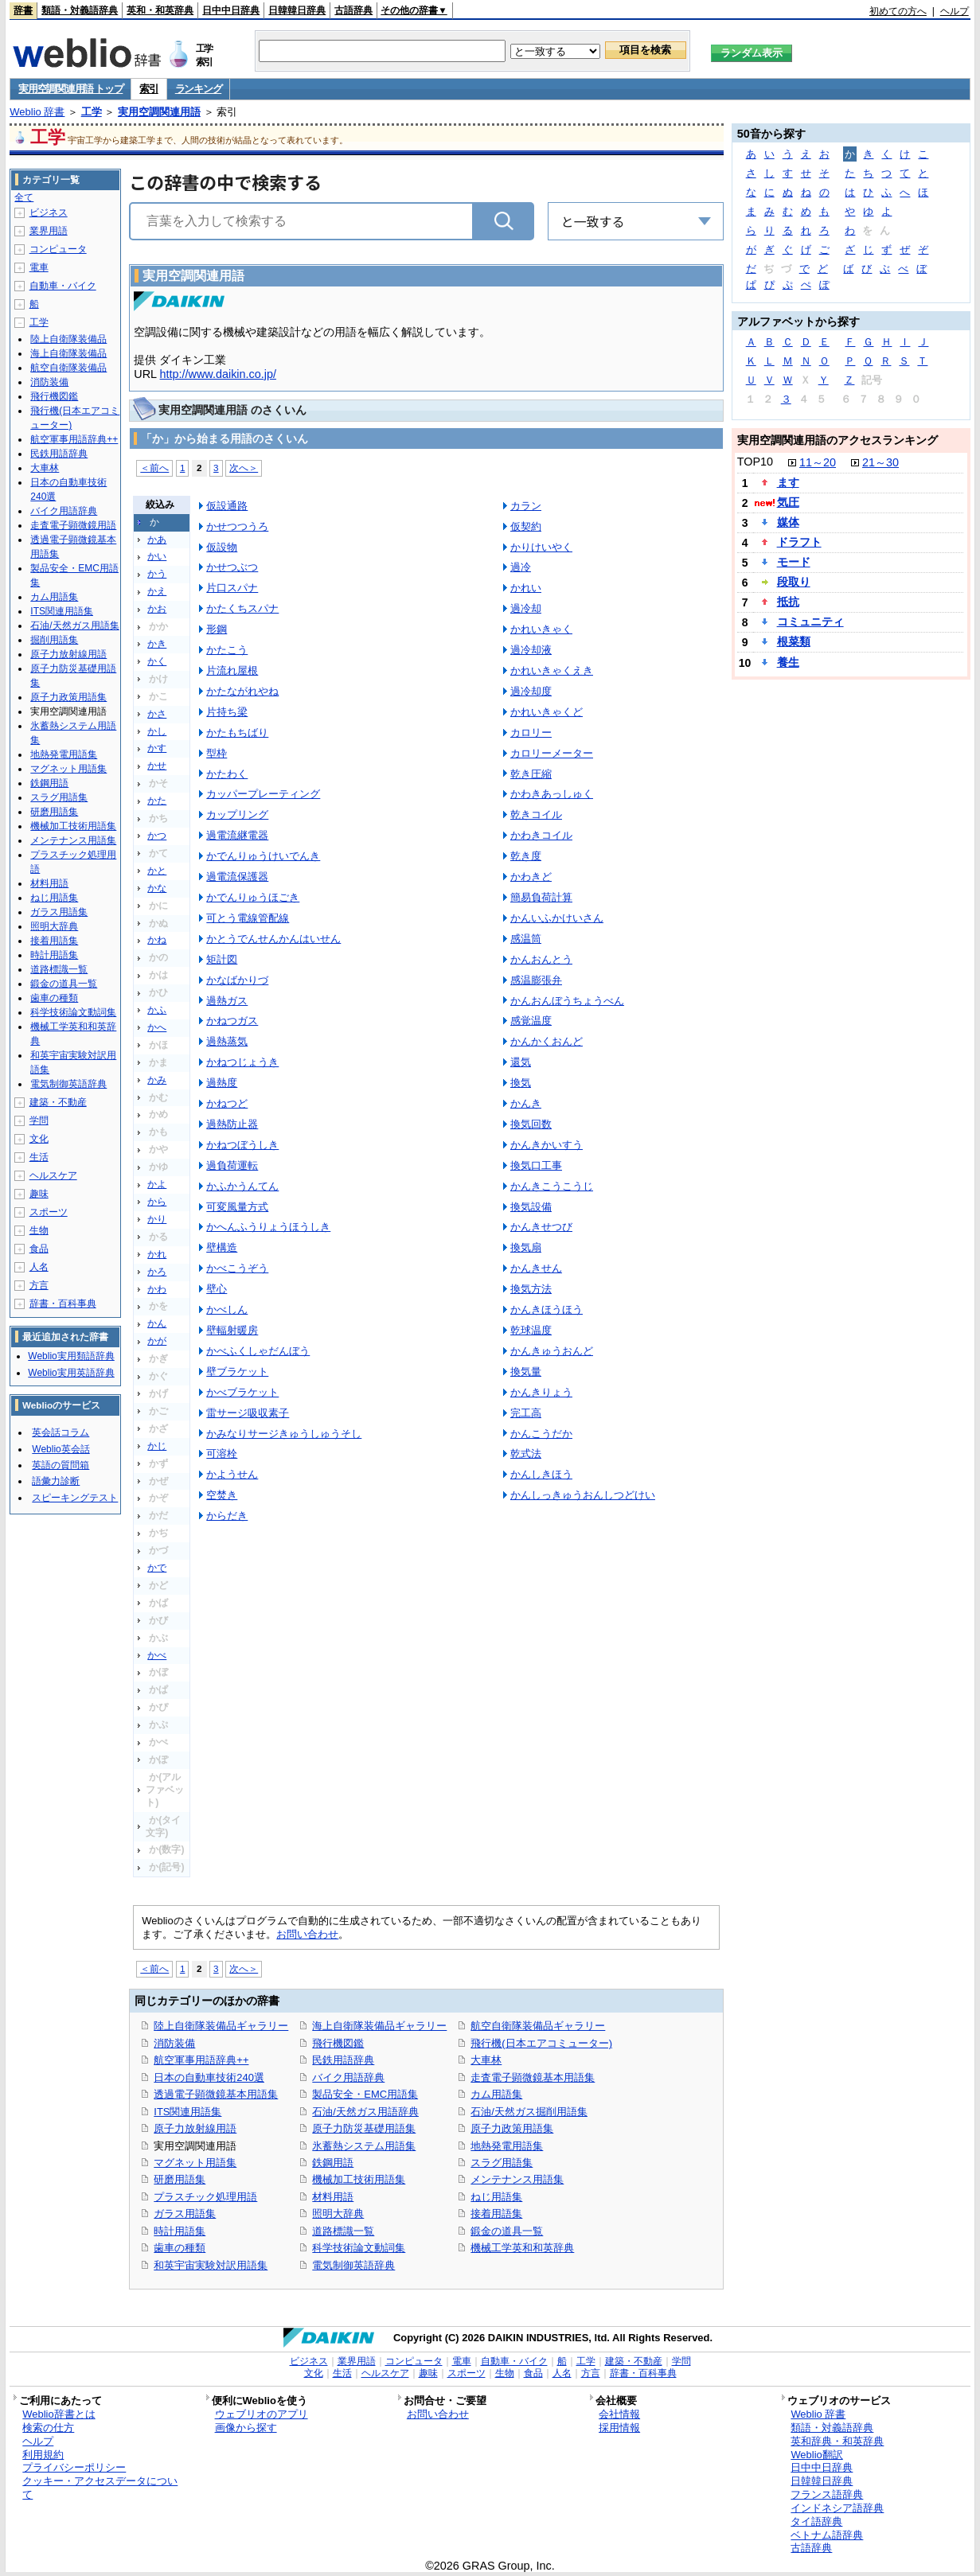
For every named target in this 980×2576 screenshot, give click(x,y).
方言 (39, 1285)
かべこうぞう (237, 1268)
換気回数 (531, 1124)
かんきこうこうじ (551, 1186)
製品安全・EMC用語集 (365, 2094)
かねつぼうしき (242, 1145)
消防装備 (174, 2043)
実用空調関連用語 (159, 112)
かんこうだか (541, 1434)
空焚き (221, 1495)
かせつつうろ (237, 526)
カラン (525, 506)
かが (156, 1340)
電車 (39, 267)
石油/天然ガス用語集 (74, 625)
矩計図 (221, 959)
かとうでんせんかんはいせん (273, 939)
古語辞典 (353, 10)
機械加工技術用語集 (358, 2179)
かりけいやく (541, 547)
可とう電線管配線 (247, 918)
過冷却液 (531, 650)
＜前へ (154, 467)
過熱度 (221, 1083)
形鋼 (216, 629)
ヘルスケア (53, 1175)
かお (156, 608)
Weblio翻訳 (816, 2455)
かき (156, 643)
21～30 (880, 462)
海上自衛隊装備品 (68, 353)
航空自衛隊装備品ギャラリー (537, 2026)
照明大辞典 (338, 2213)
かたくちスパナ (242, 608)
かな (156, 888)
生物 (39, 1230)
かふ (156, 1009)
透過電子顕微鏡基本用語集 (216, 2094)
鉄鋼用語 (332, 2163)
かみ (156, 1079)
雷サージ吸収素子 (247, 1413)
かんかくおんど (546, 1041)
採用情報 (619, 2428)
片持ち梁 (227, 712)
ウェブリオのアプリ (261, 2414)
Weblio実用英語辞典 (71, 1372)
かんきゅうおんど (551, 1351)
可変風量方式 (237, 1207)
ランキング (198, 89)
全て (23, 197)
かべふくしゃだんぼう (258, 1351)
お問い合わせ (307, 1934)
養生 (788, 662)
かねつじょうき (242, 1062)
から (156, 1201)
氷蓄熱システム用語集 (364, 2146)
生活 (39, 1157)
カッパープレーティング (263, 794)
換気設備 (531, 1207)
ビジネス (48, 212)
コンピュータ (58, 249)
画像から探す (246, 2428)
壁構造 (221, 1247)
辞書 (23, 10)
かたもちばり (237, 733)
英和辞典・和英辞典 (837, 2441)
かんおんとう (541, 959)
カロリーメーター (551, 753)
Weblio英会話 (60, 1449)
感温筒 (525, 939)
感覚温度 (531, 1021)
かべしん (227, 1309)
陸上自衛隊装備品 (68, 339)
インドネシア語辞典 (837, 2508)
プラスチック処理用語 (205, 2197)
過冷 (520, 567)
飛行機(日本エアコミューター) (541, 2043)
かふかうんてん (242, 1186)
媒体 (788, 522)
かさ (156, 713)
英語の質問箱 (60, 1465)
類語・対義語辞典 (79, 10)
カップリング (237, 814)
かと (156, 870)
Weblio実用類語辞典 (71, 1356)
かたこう (227, 650)
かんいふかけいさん (556, 918)
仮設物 (221, 547)
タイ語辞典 (816, 2521)
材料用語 (332, 2197)
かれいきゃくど (546, 712)
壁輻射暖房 (232, 1330)
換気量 (525, 1372)
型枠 (216, 753)
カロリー (531, 733)
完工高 (525, 1413)
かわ (156, 1289)
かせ (156, 765)
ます (788, 482)
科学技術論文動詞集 (358, 2248)
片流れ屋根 (232, 670)
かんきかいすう (546, 1145)
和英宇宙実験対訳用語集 (210, 2265)
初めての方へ (898, 11)
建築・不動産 (58, 1102)
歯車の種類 (179, 2248)
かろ (156, 1271)
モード (793, 561)
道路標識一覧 (343, 2231)
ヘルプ (954, 11)
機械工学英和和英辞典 (522, 2248)
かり (156, 1219)
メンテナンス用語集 (517, 2179)
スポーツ (48, 1212)
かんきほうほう (546, 1309)
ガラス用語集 (185, 2213)
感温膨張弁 (536, 980)
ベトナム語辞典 (827, 2535)
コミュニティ (810, 621)
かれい (525, 588)
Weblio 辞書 (37, 112)
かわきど (531, 877)
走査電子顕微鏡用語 (73, 525)
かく (156, 661)
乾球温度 (531, 1330)
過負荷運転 (232, 1165)
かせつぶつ (232, 567)
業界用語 (48, 230)
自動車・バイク (62, 285)
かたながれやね (242, 691)
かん (156, 1323)
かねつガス (232, 1021)
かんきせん (536, 1268)
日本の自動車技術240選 (209, 2077)
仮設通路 (227, 506)
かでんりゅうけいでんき (263, 856)
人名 (39, 1266)
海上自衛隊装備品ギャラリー (379, 2026)
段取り (793, 581)
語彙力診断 (56, 1481)
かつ (156, 835)
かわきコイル (541, 835)
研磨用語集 (179, 2179)
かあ (156, 539)
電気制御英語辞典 (353, 2265)
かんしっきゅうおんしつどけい (582, 1495)
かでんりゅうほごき (252, 897)
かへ (156, 1027)
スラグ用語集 (501, 2163)
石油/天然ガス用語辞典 (365, 2112)
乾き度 (525, 856)
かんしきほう (541, 1474)
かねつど (227, 1103)
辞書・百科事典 (62, 1303)
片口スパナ (232, 588)
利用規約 (43, 2455)
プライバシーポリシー (74, 2467)
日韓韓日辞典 (297, 10)
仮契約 (525, 526)
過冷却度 (531, 691)
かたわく (227, 774)
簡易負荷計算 (541, 897)
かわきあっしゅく (551, 794)
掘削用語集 (54, 639)
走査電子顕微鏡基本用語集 (532, 2077)
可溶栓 (221, 1453)
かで (156, 1567)
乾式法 (525, 1453)
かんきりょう (541, 1392)
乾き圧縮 (531, 774)
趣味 (39, 1193)
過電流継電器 (237, 835)
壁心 (216, 1289)
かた (156, 800)
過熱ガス (227, 1001)
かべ (156, 1655)
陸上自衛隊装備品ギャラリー (221, 2026)
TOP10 (755, 461)
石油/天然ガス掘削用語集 (529, 2112)
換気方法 (531, 1289)
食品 (39, 1248)
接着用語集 (496, 2213)
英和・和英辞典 (160, 10)
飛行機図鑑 (338, 2043)
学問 (39, 1120)
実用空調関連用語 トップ (70, 89)
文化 (39, 1138)
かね (156, 939)
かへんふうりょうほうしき (268, 1227)
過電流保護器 (237, 877)
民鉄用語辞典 (343, 2060)
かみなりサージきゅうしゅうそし (283, 1434)
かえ (156, 591)
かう (156, 573)
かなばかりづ (237, 980)
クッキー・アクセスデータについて (100, 2487)
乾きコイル (536, 814)
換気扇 (525, 1247)
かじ (156, 1446)
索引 (148, 89)
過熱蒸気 (227, 1041)
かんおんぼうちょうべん (567, 1001)
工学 (91, 112)
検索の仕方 (48, 2428)
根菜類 (793, 641)
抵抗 (788, 601)
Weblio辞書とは (58, 2414)
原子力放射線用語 (195, 2128)
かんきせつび (541, 1227)
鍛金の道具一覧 (506, 2231)
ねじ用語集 (496, 2197)
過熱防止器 (232, 1124)
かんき (525, 1103)
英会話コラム (60, 1432)
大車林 (486, 2060)
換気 (520, 1083)
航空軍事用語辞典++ (201, 2060)
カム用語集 (496, 2094)
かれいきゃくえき (551, 670)
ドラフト (799, 542)
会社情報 (619, 2414)
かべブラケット (242, 1392)
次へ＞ (243, 467)
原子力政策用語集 (511, 2128)
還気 (520, 1062)
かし (156, 731)
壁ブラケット (237, 1372)
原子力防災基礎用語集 (364, 2128)
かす (156, 748)
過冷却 (525, 608)
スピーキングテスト (75, 1497)
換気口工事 (536, 1165)
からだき (227, 1516)
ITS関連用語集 (187, 2112)
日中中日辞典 (231, 10)
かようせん (232, 1474)
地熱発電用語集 (506, 2146)
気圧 (788, 502)
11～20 (817, 462)
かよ (156, 1184)
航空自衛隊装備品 (68, 367)
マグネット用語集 (195, 2163)
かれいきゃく (541, 629)
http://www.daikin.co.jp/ (218, 374)
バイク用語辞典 (348, 2077)
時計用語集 (179, 2231)
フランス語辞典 (827, 2494)
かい (156, 556)
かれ (156, 1254)
